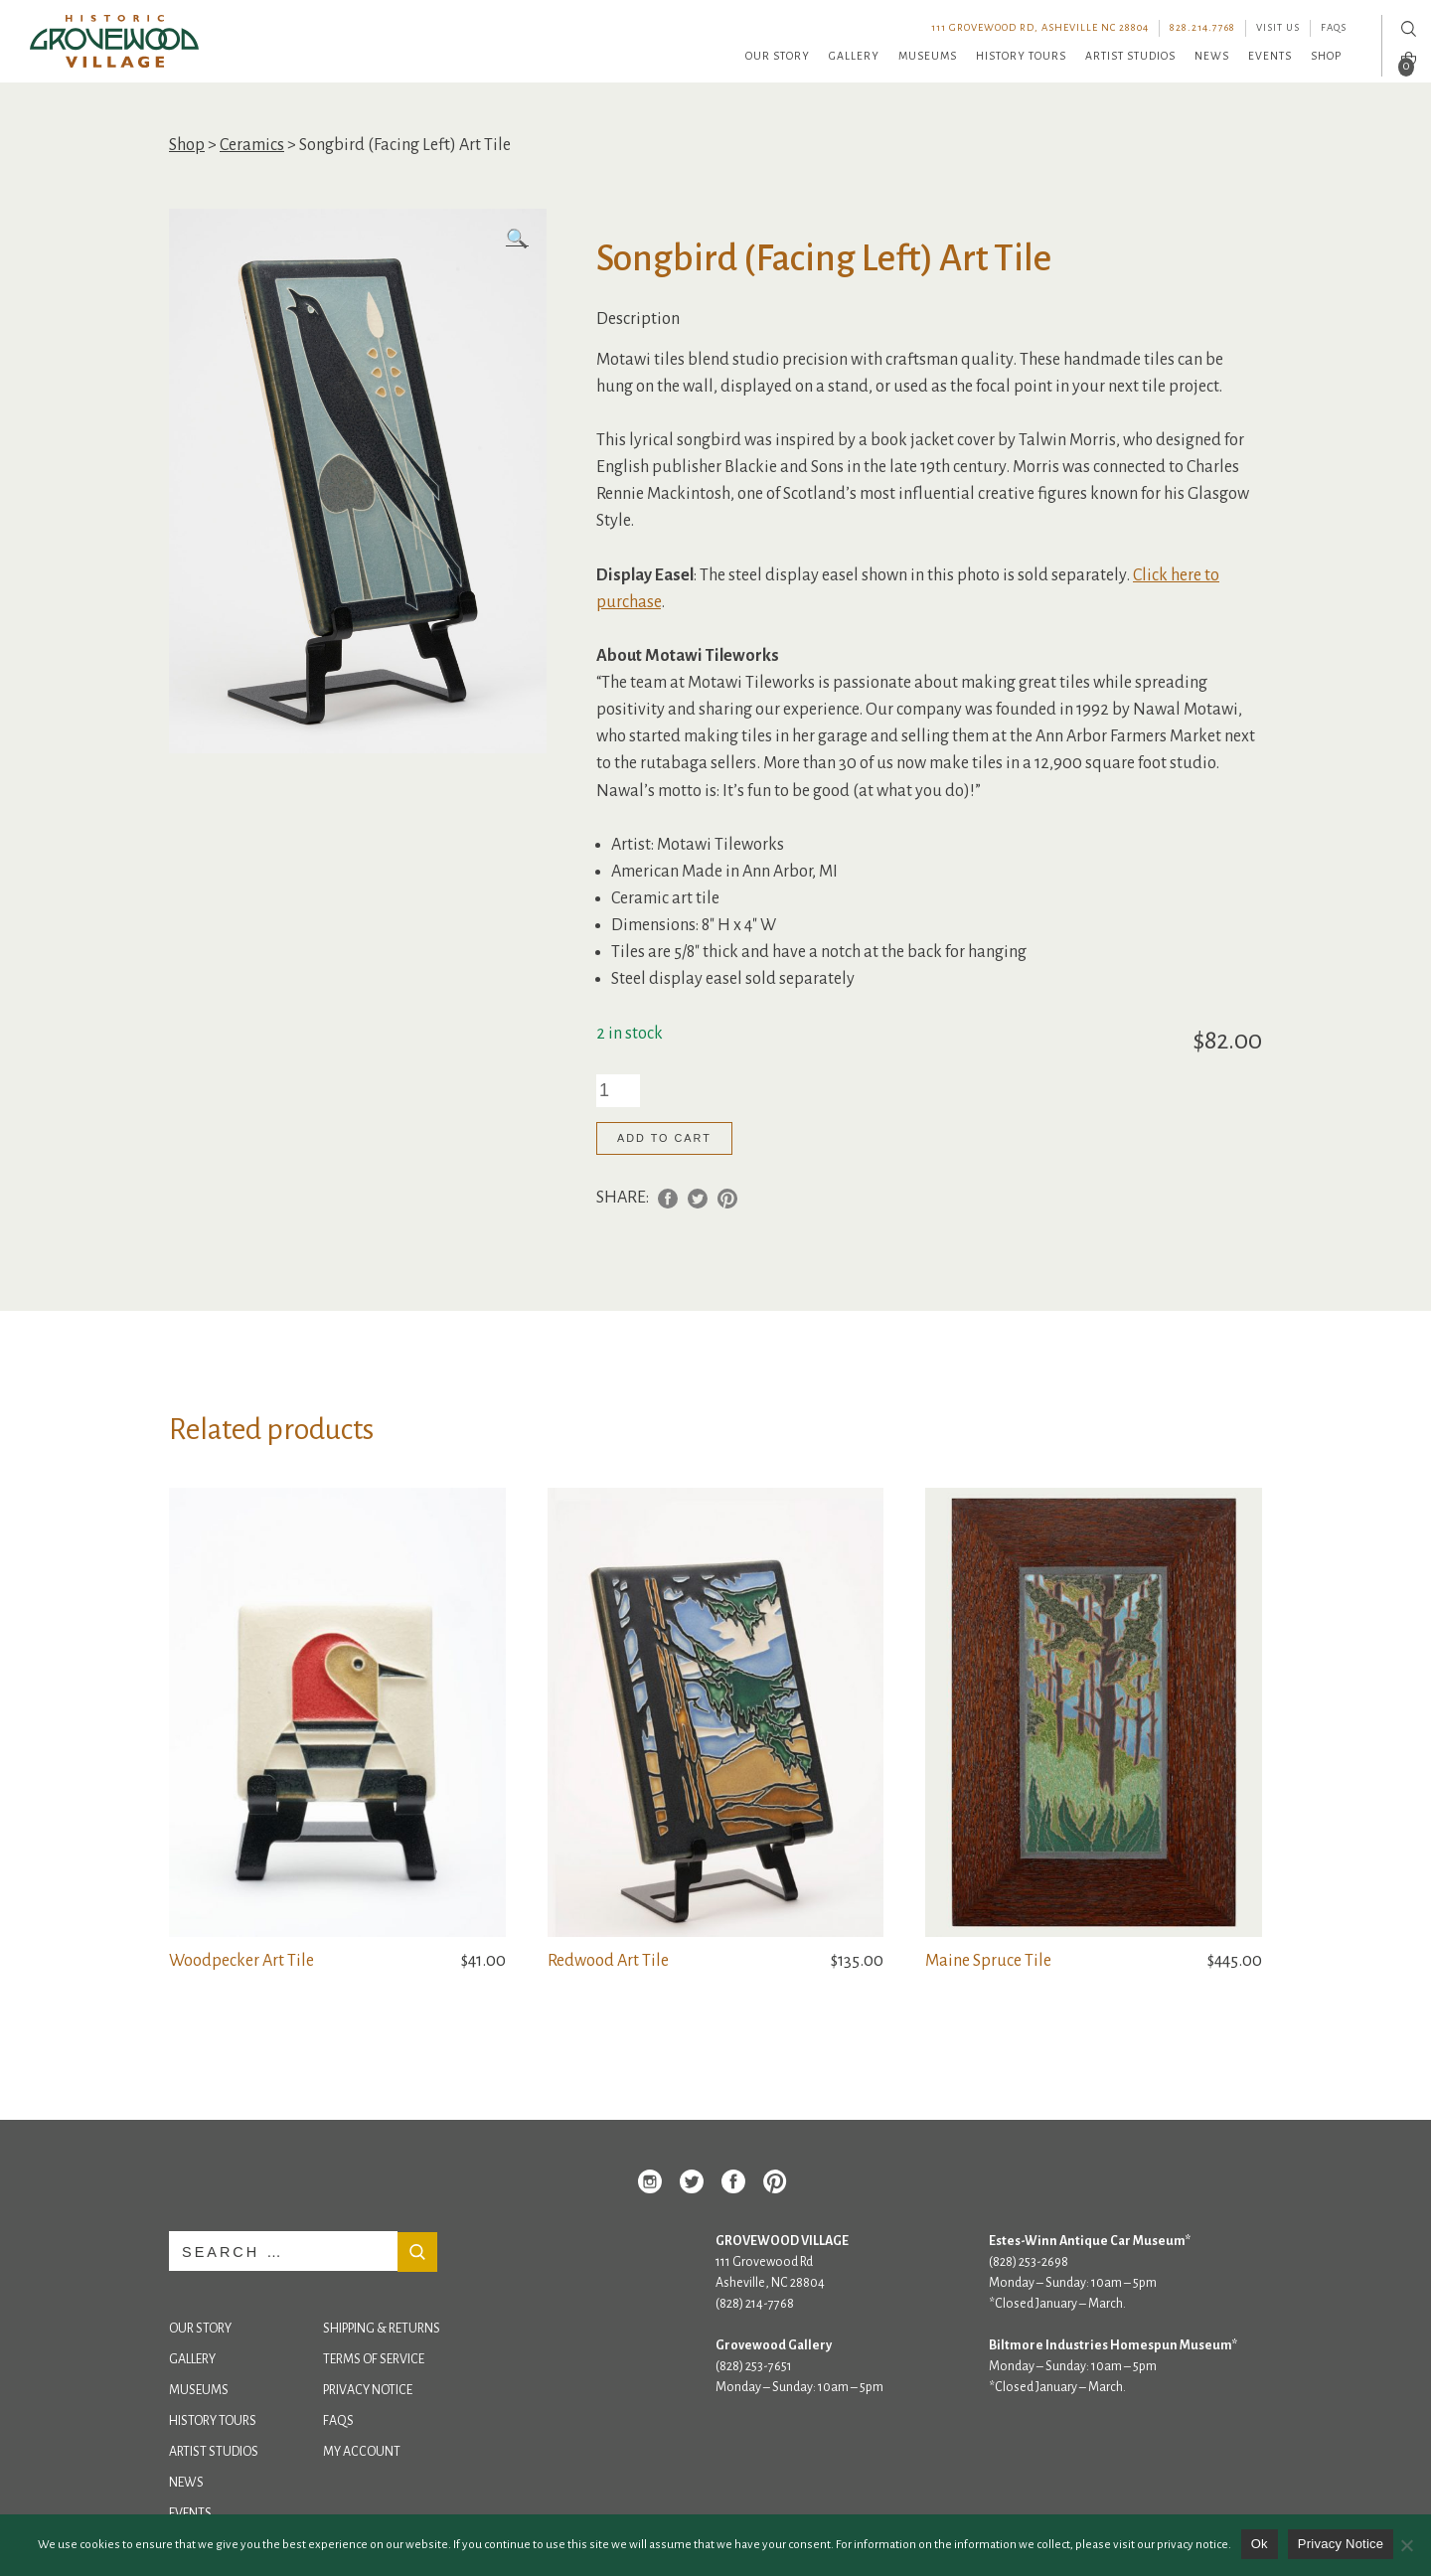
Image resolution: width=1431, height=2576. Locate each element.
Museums (927, 56)
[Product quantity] (618, 1090)
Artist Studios (1130, 56)
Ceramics (252, 145)
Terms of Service (373, 2359)
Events (1270, 56)
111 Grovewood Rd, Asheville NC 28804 (1040, 27)
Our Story (777, 56)
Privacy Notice (367, 2390)
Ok (1259, 2543)
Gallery (854, 56)
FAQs (1334, 27)
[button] (517, 240)
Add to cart (664, 1138)
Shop (1326, 56)
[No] (1406, 2545)
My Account (361, 2452)
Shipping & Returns (381, 2328)
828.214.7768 (1202, 27)
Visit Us (1278, 27)
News (1211, 56)
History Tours (1021, 56)
